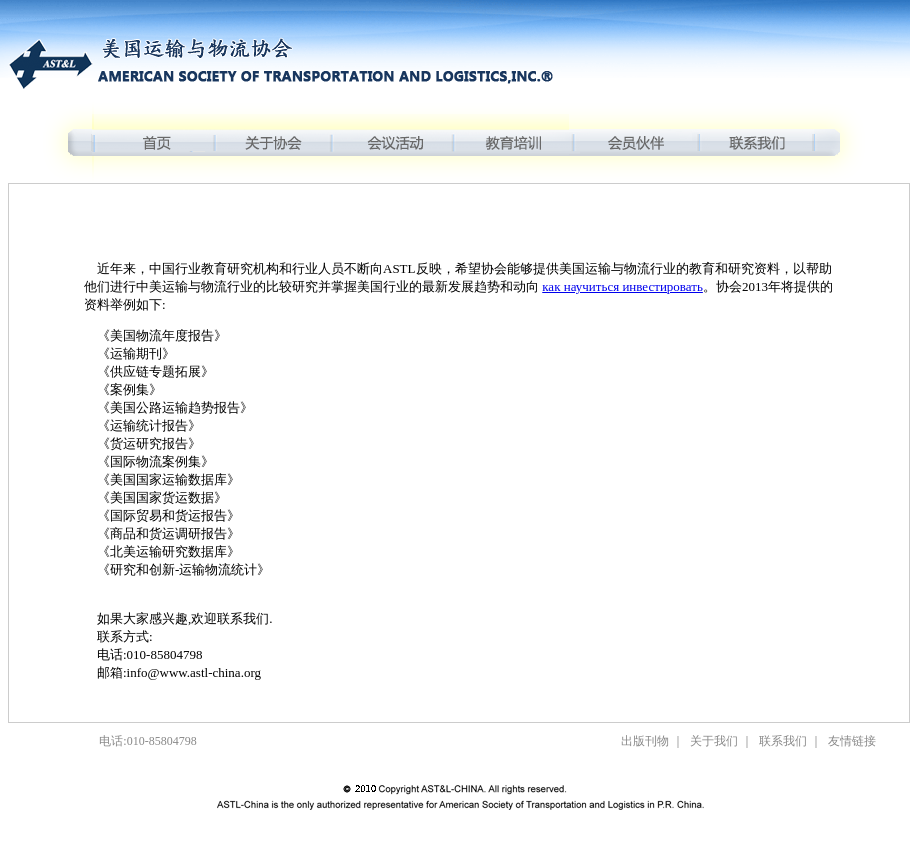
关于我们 (714, 741)
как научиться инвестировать (622, 286)
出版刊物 (645, 741)
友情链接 (852, 741)
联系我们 (783, 741)
